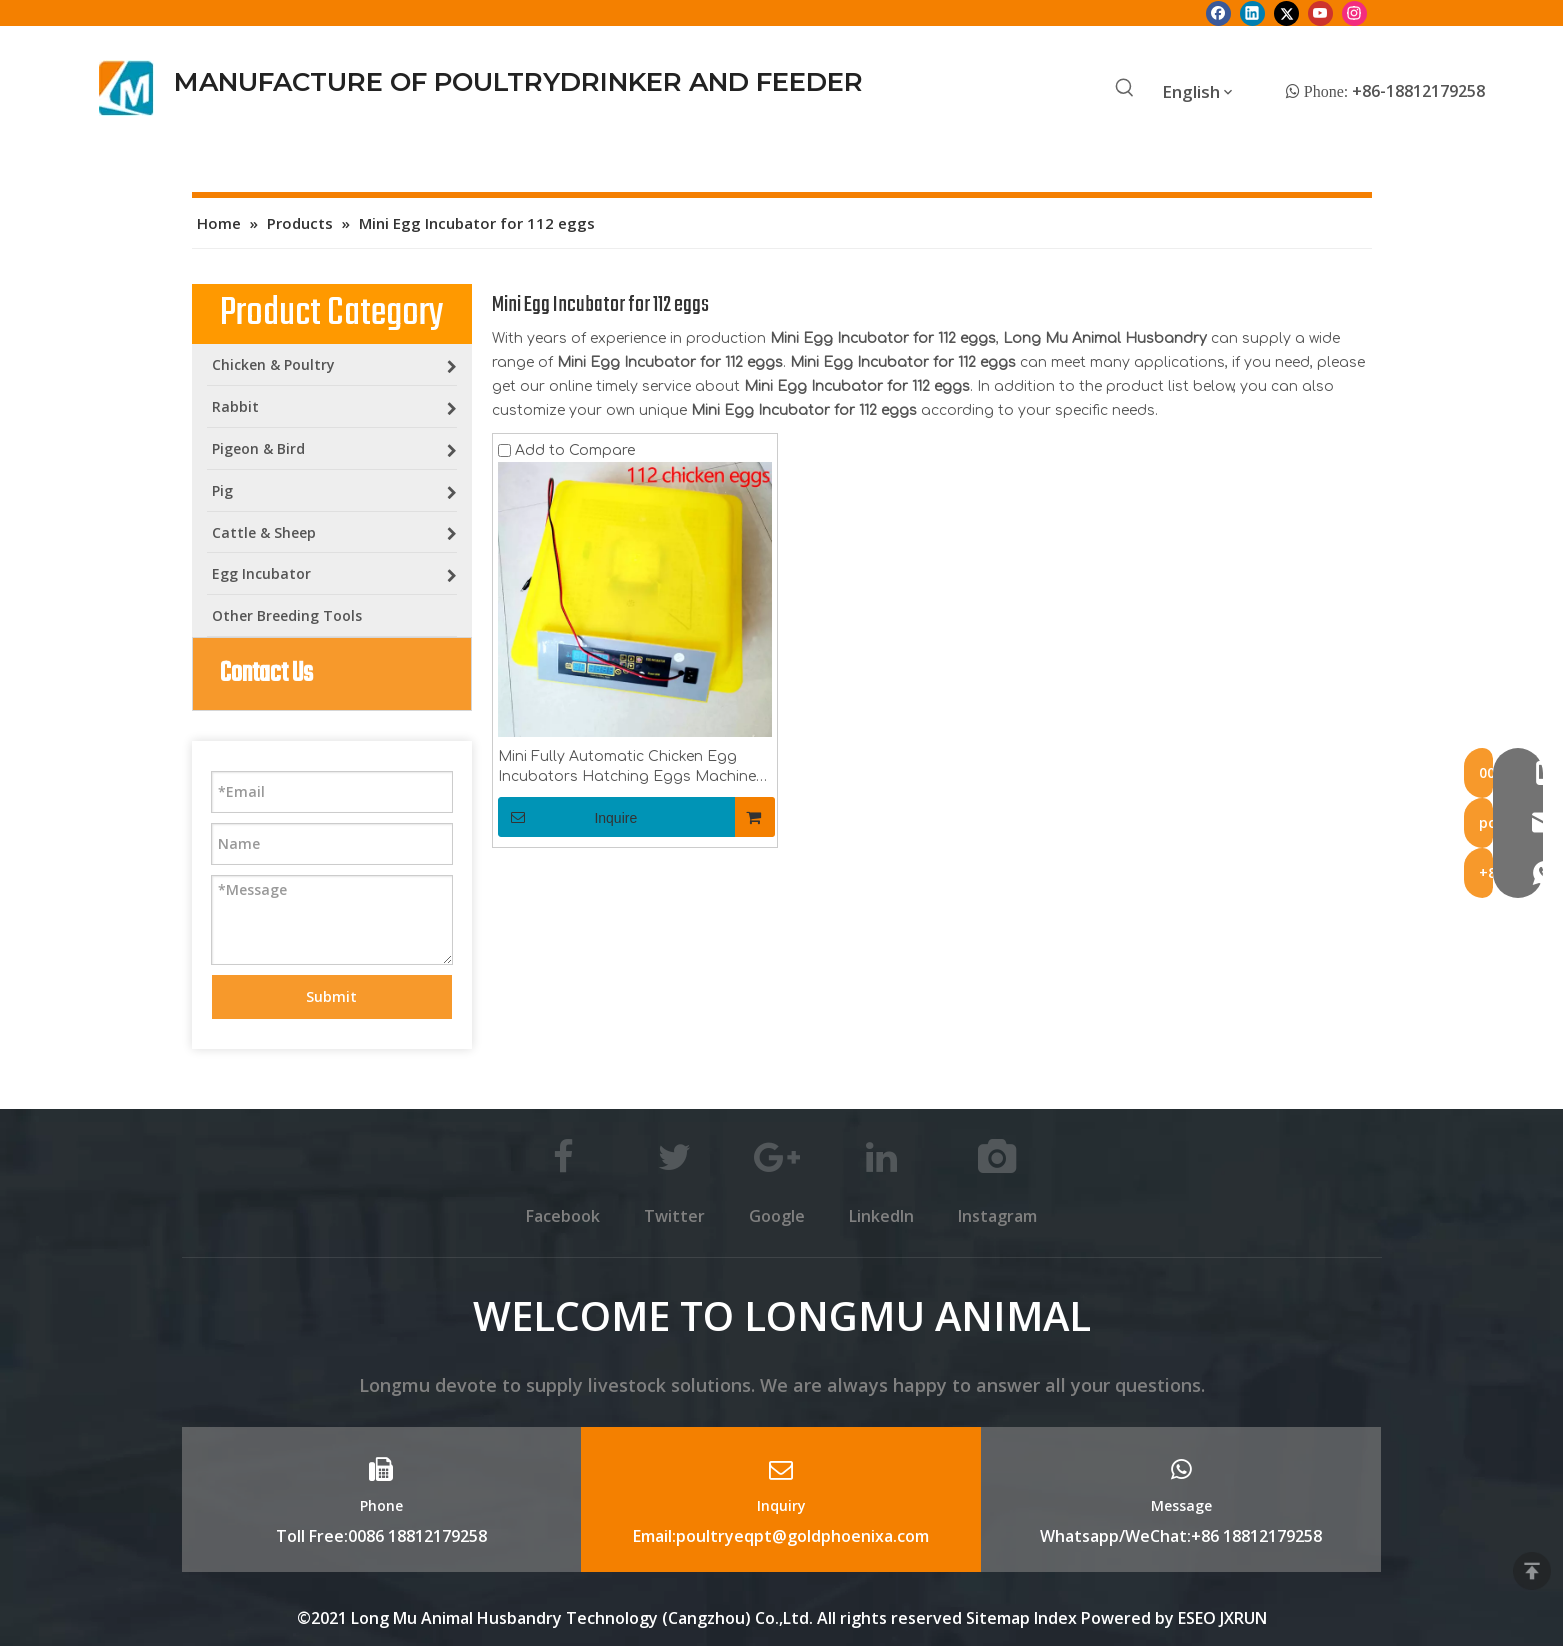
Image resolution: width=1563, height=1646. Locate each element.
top (1532, 1571)
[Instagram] (1354, 13)
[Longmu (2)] (126, 88)
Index (1057, 1618)
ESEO (1197, 1618)
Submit (331, 996)
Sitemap (998, 1618)
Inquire (568, 817)
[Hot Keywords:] (1125, 89)
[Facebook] (1218, 13)
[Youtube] (1320, 13)
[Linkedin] (1252, 13)
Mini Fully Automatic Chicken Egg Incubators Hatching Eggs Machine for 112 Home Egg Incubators (627, 768)
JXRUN (1243, 1618)
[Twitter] (1286, 13)
